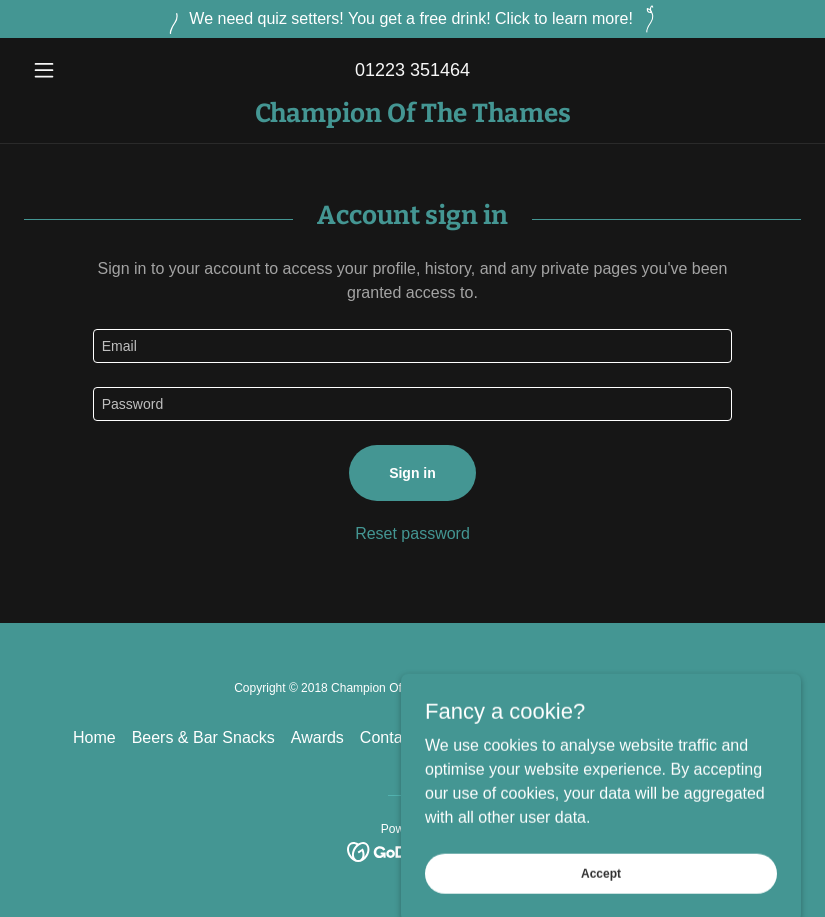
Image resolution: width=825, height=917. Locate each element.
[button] (82, 70)
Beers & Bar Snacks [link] (203, 737)
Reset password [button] (412, 533)
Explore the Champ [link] (520, 737)
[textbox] (413, 346)
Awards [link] (317, 737)
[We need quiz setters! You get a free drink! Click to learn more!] (412, 19)
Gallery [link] (630, 737)
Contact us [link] (398, 737)
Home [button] (94, 737)
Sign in (412, 473)
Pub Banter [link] (712, 737)
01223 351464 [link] (412, 70)
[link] (412, 116)
